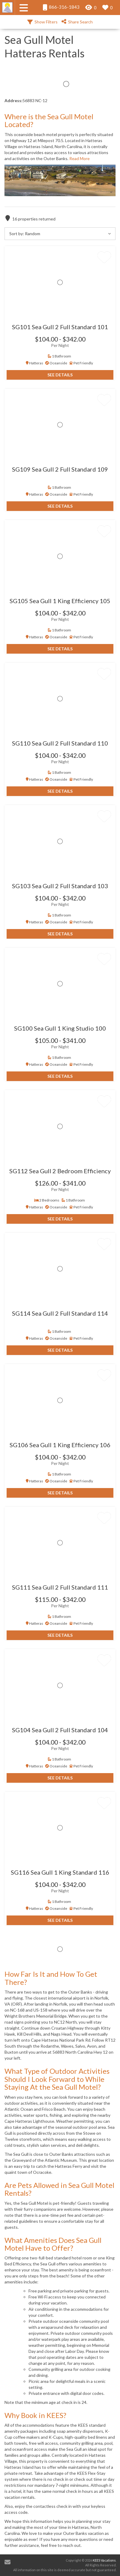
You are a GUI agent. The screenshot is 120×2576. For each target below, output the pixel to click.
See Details (60, 374)
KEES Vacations (104, 2560)
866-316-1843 (61, 7)
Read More (79, 158)
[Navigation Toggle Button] (24, 8)
